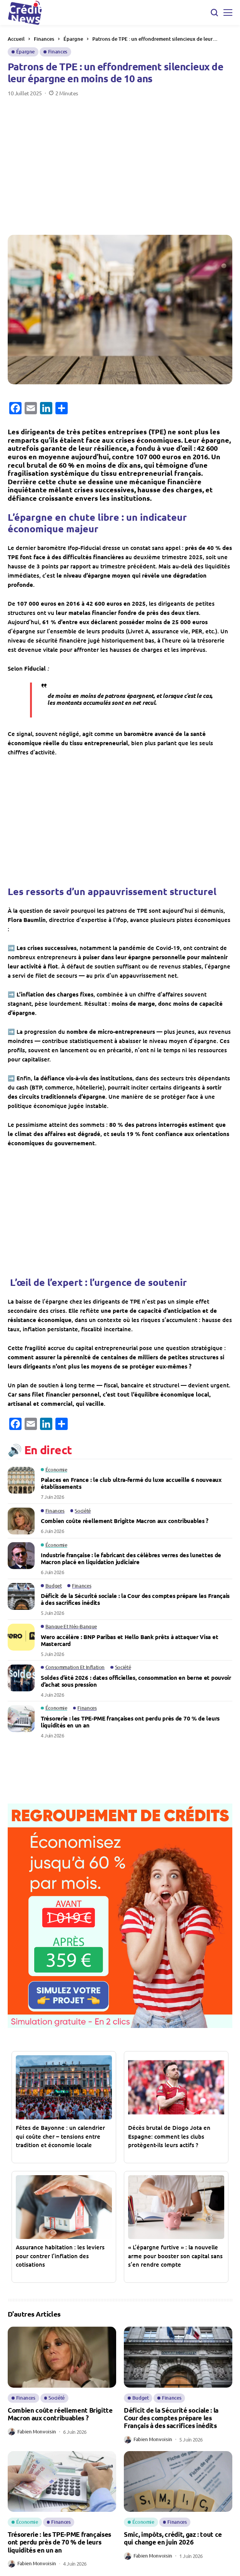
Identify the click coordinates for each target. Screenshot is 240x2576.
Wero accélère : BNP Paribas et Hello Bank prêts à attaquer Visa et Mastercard (129, 1640)
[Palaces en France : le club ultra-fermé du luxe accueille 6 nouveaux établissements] (21, 1480)
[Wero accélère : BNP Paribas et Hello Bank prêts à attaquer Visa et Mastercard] (21, 1637)
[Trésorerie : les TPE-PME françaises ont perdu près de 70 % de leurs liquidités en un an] (21, 1718)
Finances (44, 38)
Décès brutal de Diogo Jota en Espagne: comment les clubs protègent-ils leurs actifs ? (169, 2136)
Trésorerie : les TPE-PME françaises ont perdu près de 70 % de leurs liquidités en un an (130, 1722)
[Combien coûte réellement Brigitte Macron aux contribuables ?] (21, 1521)
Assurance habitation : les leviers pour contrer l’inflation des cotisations (60, 2255)
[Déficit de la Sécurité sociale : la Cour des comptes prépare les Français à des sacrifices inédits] (21, 1596)
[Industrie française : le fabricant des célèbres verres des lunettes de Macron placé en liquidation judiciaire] (21, 1555)
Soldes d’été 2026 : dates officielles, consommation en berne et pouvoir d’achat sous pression (136, 1681)
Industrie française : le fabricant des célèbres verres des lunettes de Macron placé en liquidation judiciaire (131, 1558)
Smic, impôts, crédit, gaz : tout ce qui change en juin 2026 (173, 2538)
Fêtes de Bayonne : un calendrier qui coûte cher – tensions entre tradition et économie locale (60, 2136)
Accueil (16, 38)
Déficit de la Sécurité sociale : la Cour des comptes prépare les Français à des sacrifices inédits (135, 1599)
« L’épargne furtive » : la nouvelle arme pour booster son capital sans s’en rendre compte (175, 2255)
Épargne (73, 38)
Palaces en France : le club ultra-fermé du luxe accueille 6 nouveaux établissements (131, 1483)
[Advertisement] (120, 165)
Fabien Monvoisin (36, 2432)
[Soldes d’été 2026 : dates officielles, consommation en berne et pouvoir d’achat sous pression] (21, 1677)
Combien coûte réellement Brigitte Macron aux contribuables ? (124, 1520)
